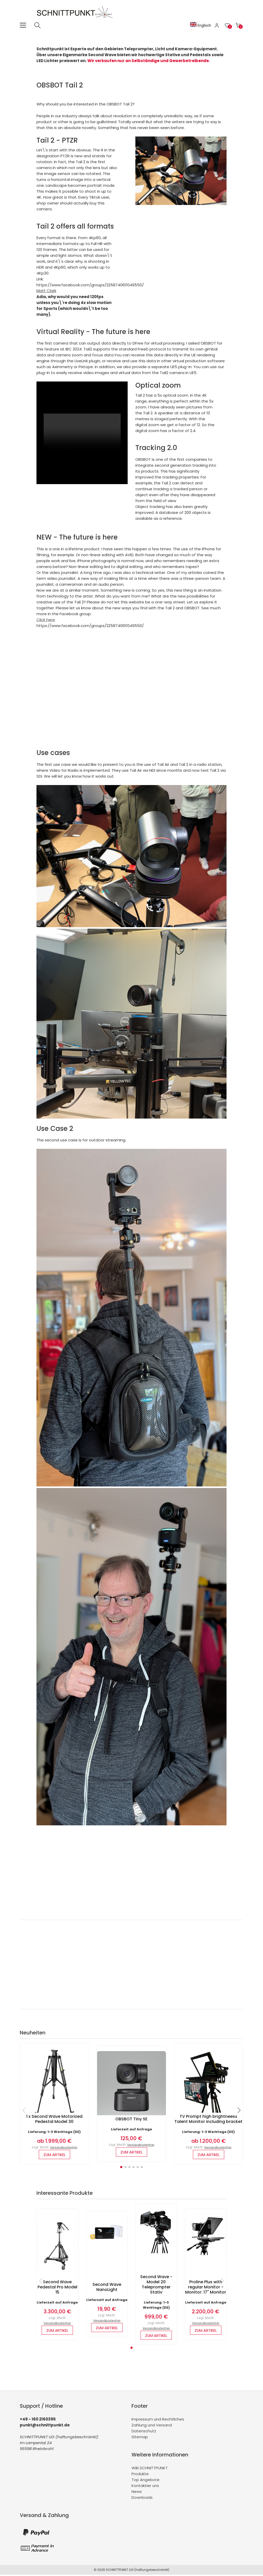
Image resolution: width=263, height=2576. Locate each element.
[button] (121, 2168)
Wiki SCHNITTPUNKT (150, 2469)
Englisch (202, 25)
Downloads (142, 2498)
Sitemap (140, 2438)
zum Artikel (54, 2155)
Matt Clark (46, 290)
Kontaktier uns (145, 2487)
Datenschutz (144, 2432)
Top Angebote (145, 2481)
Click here (45, 619)
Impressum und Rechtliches (158, 2420)
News (137, 2492)
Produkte (140, 2475)
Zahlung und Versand (152, 2426)
